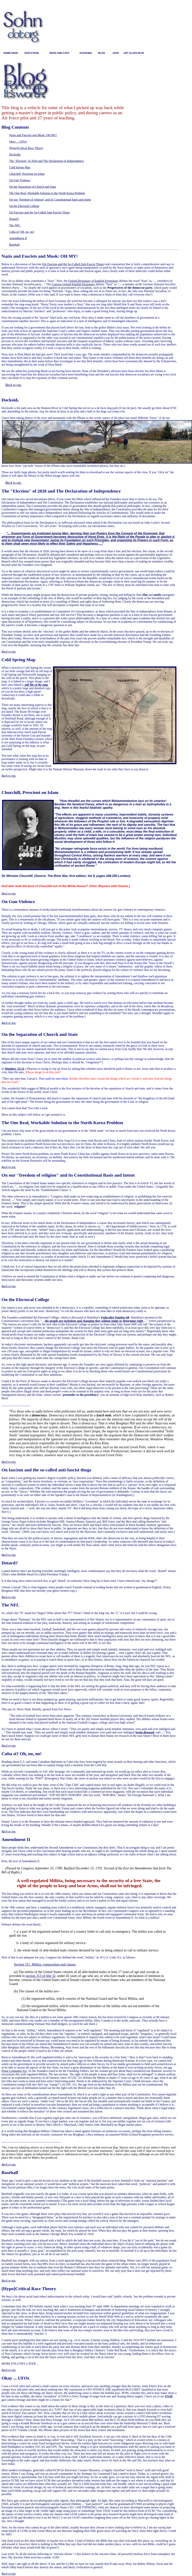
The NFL (14, 225)
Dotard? (14, 219)
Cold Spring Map (19, 167)
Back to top (9, 2574)
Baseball (14, 244)
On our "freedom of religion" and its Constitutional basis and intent (50, 199)
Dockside (15, 154)
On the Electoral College (24, 206)
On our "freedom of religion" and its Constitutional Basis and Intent (68, 1175)
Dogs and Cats (59, 53)
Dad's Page (31, 53)
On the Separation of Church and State (32, 186)
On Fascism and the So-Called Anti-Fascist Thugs (39, 212)
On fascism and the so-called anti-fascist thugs (46, 1470)
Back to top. (13, 385)
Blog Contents (15, 127)
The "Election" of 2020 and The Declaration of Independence (46, 161)
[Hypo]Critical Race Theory (26, 148)
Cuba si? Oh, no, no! (21, 231)
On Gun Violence (19, 180)
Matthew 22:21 (14, 1068)
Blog (101, 53)
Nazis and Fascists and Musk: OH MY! (33, 135)
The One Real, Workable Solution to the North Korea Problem (47, 193)
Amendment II (18, 238)
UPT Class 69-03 (134, 53)
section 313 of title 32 (40, 1976)
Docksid (9, 399)
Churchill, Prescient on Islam (27, 173)
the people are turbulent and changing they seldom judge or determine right (94, 1321)
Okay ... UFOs (18, 141)
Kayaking (86, 53)
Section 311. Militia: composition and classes (45, 1965)
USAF (116, 53)
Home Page (10, 53)
